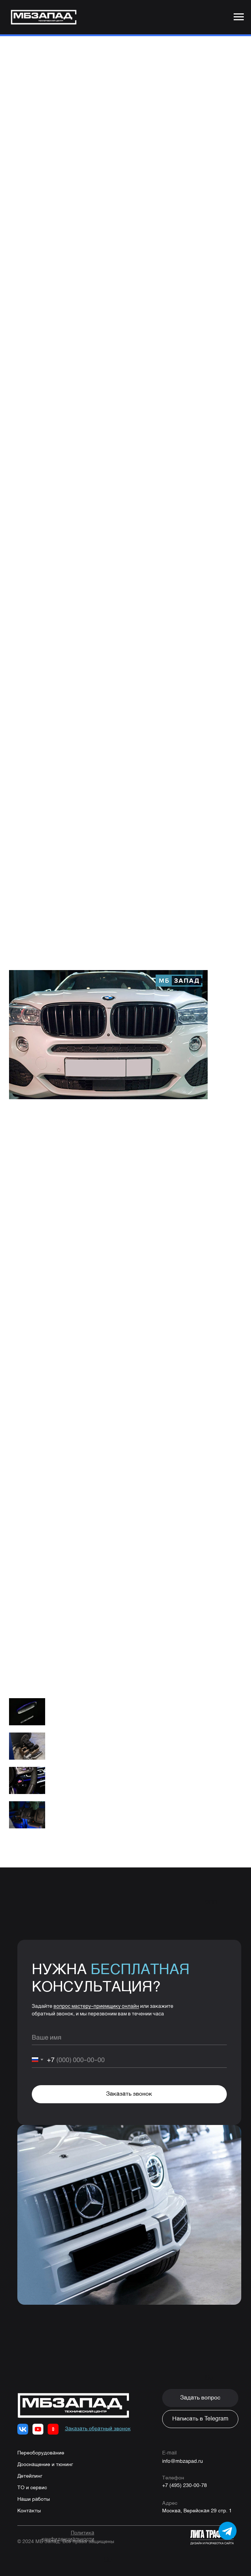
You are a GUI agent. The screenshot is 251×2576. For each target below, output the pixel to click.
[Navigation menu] (239, 17)
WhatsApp (60, 1638)
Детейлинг (29, 2481)
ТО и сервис (32, 2492)
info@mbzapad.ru (182, 2466)
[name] (129, 2042)
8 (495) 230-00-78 (96, 1628)
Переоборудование (40, 2458)
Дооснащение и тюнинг (45, 2469)
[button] (200, 2403)
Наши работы (33, 2504)
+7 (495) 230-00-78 (184, 2490)
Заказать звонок (129, 2099)
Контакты (29, 2515)
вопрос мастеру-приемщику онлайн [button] (96, 2011)
